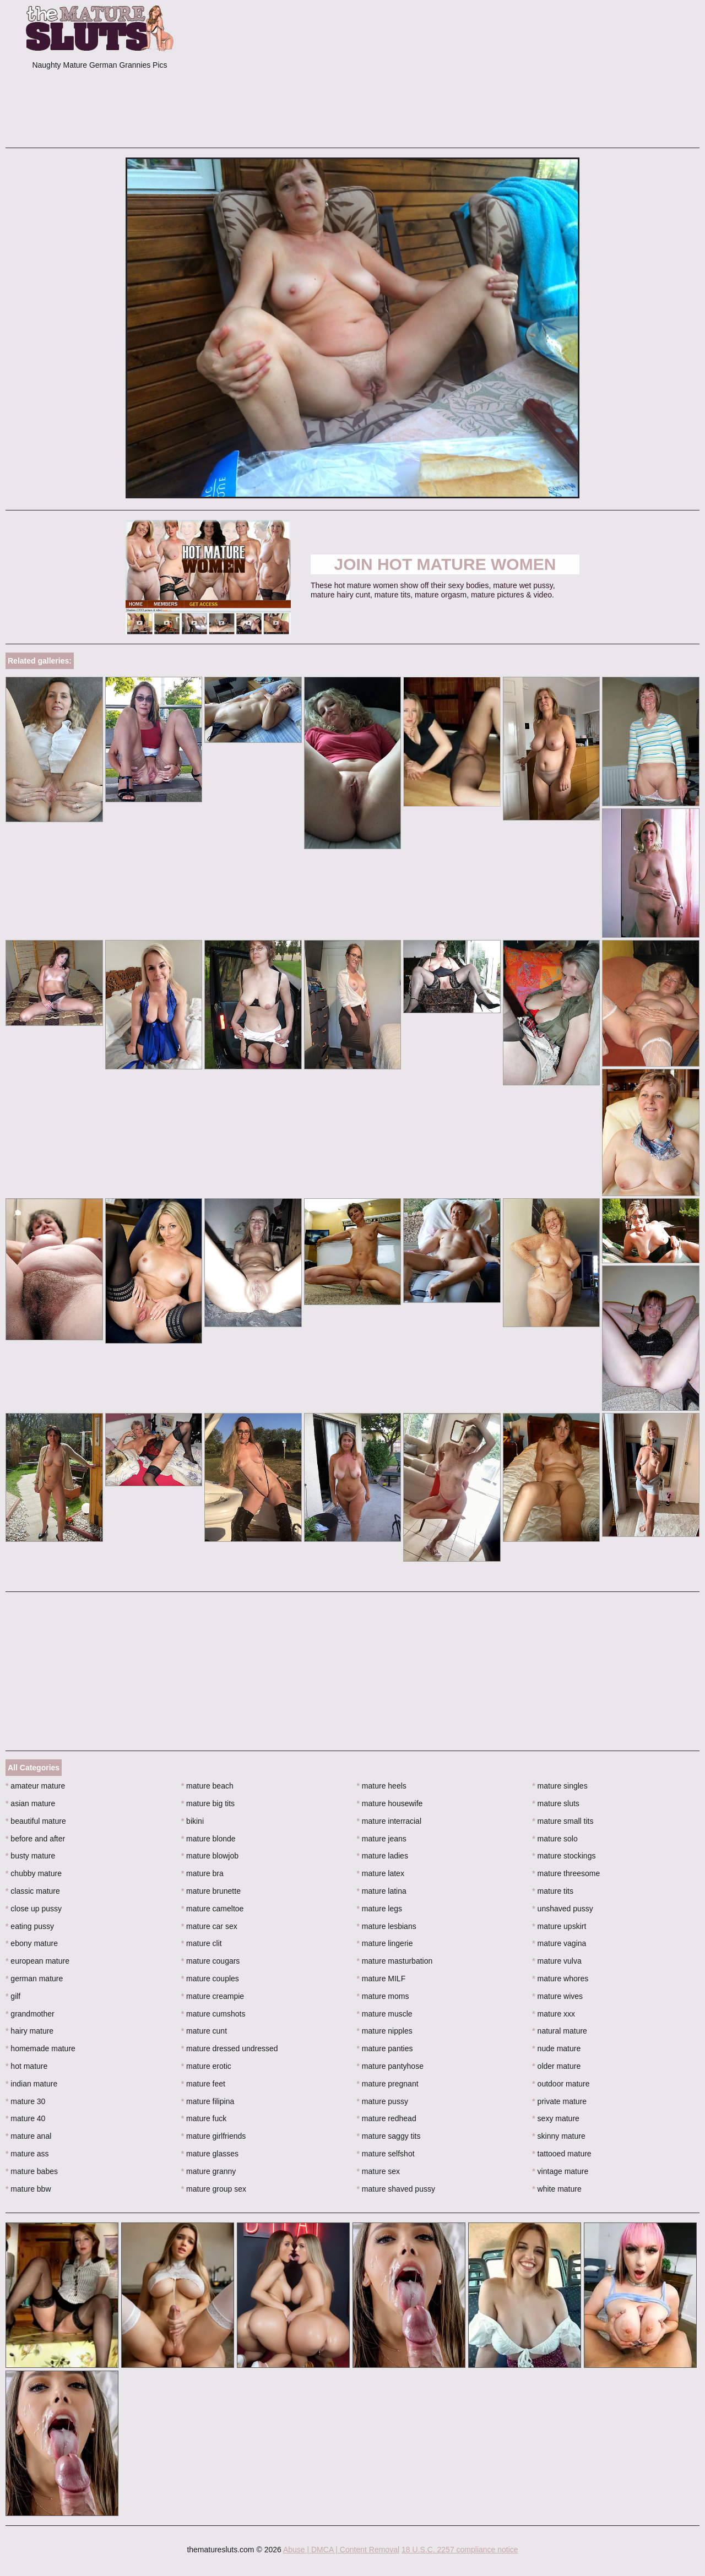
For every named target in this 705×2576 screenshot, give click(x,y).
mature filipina (208, 2101)
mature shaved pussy (396, 2188)
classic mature (33, 1891)
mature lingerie (385, 1943)
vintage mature (560, 2171)
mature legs (380, 1908)
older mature (556, 2066)
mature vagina (559, 1943)
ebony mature (32, 1943)
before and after (35, 1838)
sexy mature (555, 2118)
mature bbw (28, 2188)
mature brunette (211, 1891)
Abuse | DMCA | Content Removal (341, 2549)
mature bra (202, 1873)
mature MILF (381, 1978)
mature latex (380, 1873)
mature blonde (208, 1838)
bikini (192, 1821)
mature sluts (555, 1803)
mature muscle (385, 2013)
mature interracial (389, 1821)
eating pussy (30, 1926)
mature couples (210, 1978)
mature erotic (206, 2066)
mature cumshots (213, 2013)
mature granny (208, 2171)
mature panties (385, 2048)
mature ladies (382, 1855)
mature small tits (562, 1821)
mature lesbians (386, 1926)
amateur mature (35, 1785)
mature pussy (382, 2101)
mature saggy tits (389, 2136)
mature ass (27, 2153)
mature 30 (25, 2101)
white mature (557, 2188)
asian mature (30, 1803)
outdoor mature (560, 2083)
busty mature (30, 1855)
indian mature (31, 2083)
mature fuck (203, 2118)
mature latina (381, 1891)
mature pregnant (388, 2083)
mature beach (207, 1785)
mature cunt (204, 2030)
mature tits (552, 1891)
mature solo (555, 1838)
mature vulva (557, 1961)
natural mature (559, 2030)
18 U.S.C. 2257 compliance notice (460, 2549)
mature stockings (563, 1855)
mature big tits (208, 1803)
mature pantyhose (390, 2066)
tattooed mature (561, 2153)
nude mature (556, 2048)
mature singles (559, 1785)
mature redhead (386, 2118)
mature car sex (209, 1926)
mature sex (378, 2171)
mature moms (383, 1996)
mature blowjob (209, 1855)
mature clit (201, 1943)
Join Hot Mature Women (445, 564)
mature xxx (553, 2013)
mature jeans (381, 1838)
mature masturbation (395, 1961)
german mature (34, 1978)
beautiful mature (36, 1821)
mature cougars (210, 1961)
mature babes (32, 2171)
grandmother (30, 2013)
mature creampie (212, 1996)
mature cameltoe (212, 1908)
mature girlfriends (213, 2136)
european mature (37, 1961)
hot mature (26, 2066)
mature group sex (213, 2188)
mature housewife (390, 1803)
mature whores (560, 1978)
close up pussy (34, 1908)
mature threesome (566, 1873)
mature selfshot (386, 2153)
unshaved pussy (562, 1908)
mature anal (28, 2136)
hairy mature (29, 2030)
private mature (559, 2101)
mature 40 (25, 2118)
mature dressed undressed (229, 2048)
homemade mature (40, 2048)
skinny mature (558, 2136)
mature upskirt (559, 1926)
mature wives (557, 1996)
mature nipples (385, 2030)
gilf (13, 1996)
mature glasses (209, 2153)
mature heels (381, 1785)
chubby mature (34, 1873)
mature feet (203, 2083)
